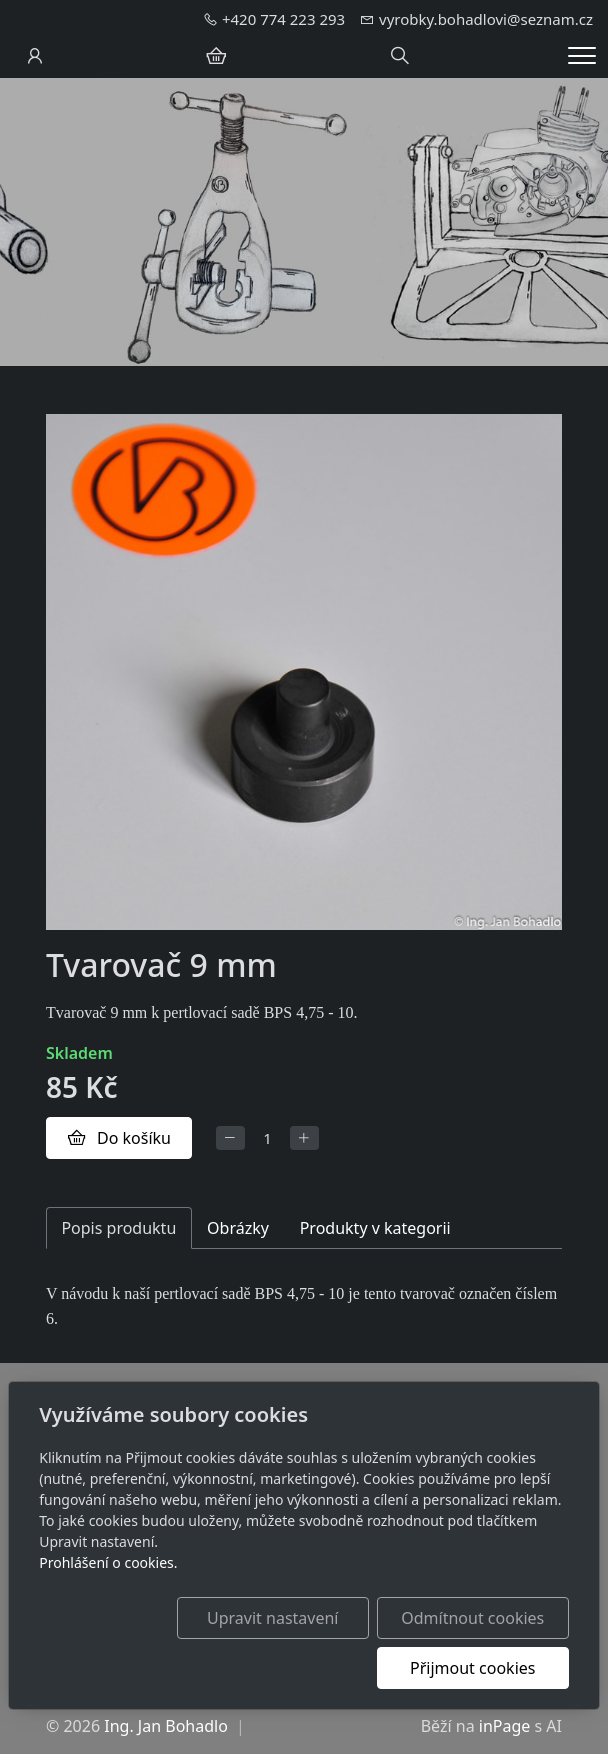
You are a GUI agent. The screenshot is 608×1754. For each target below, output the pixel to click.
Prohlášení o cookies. (108, 1562)
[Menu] (582, 55)
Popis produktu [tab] (118, 1228)
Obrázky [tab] (238, 1228)
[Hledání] (400, 56)
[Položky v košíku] (216, 56)
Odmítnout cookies (472, 1618)
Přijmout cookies (472, 1668)
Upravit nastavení (272, 1618)
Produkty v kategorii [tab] (375, 1228)
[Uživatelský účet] (35, 56)
